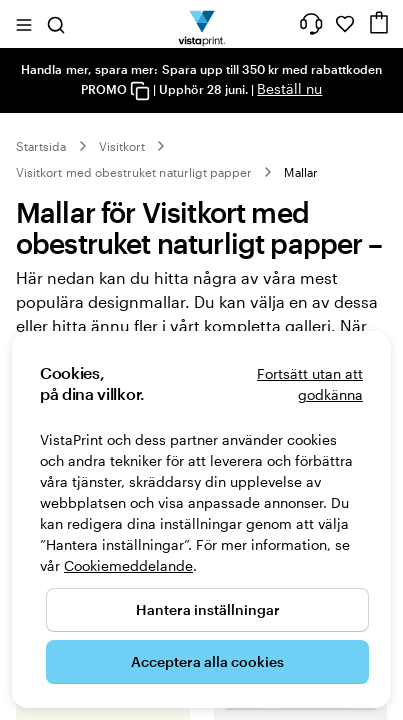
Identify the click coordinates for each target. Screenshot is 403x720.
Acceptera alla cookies (207, 661)
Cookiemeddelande (128, 565)
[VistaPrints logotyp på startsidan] (201, 24)
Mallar (300, 172)
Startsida (41, 146)
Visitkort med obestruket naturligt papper (134, 172)
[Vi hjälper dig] (311, 24)
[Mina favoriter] (345, 24)
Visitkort (122, 146)
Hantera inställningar (208, 609)
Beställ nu (289, 88)
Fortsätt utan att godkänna (310, 384)
